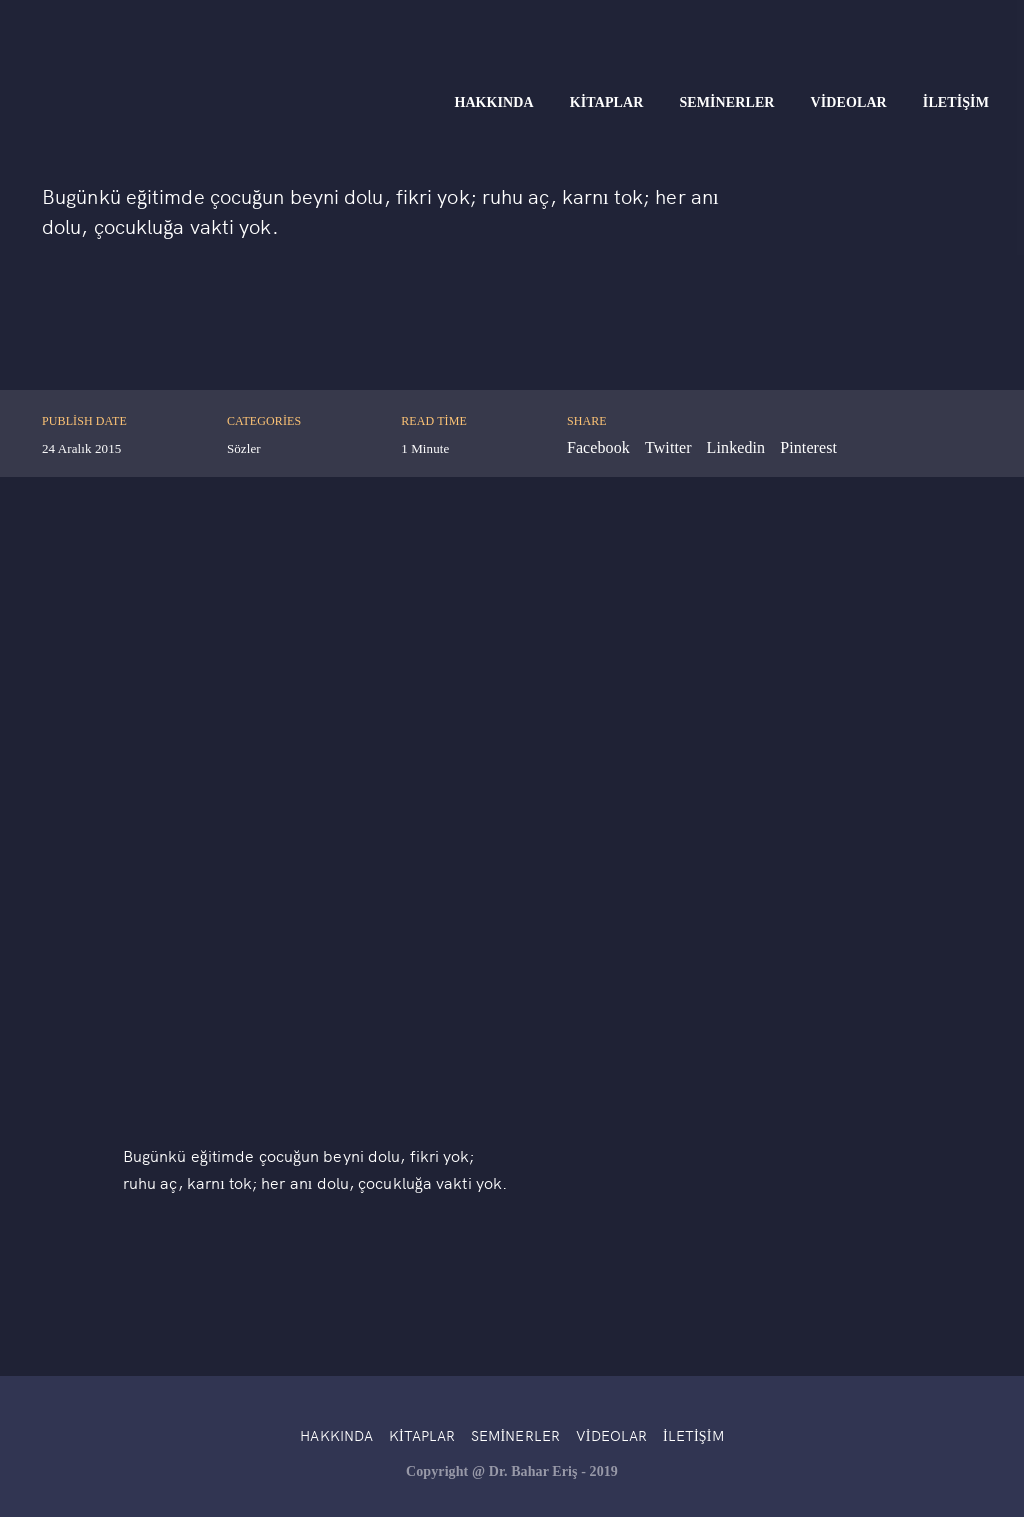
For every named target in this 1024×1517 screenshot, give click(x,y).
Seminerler (726, 102)
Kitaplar (607, 102)
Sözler (244, 448)
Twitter (668, 447)
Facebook (598, 447)
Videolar (849, 102)
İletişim (956, 102)
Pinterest (808, 447)
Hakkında (493, 102)
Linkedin (736, 447)
